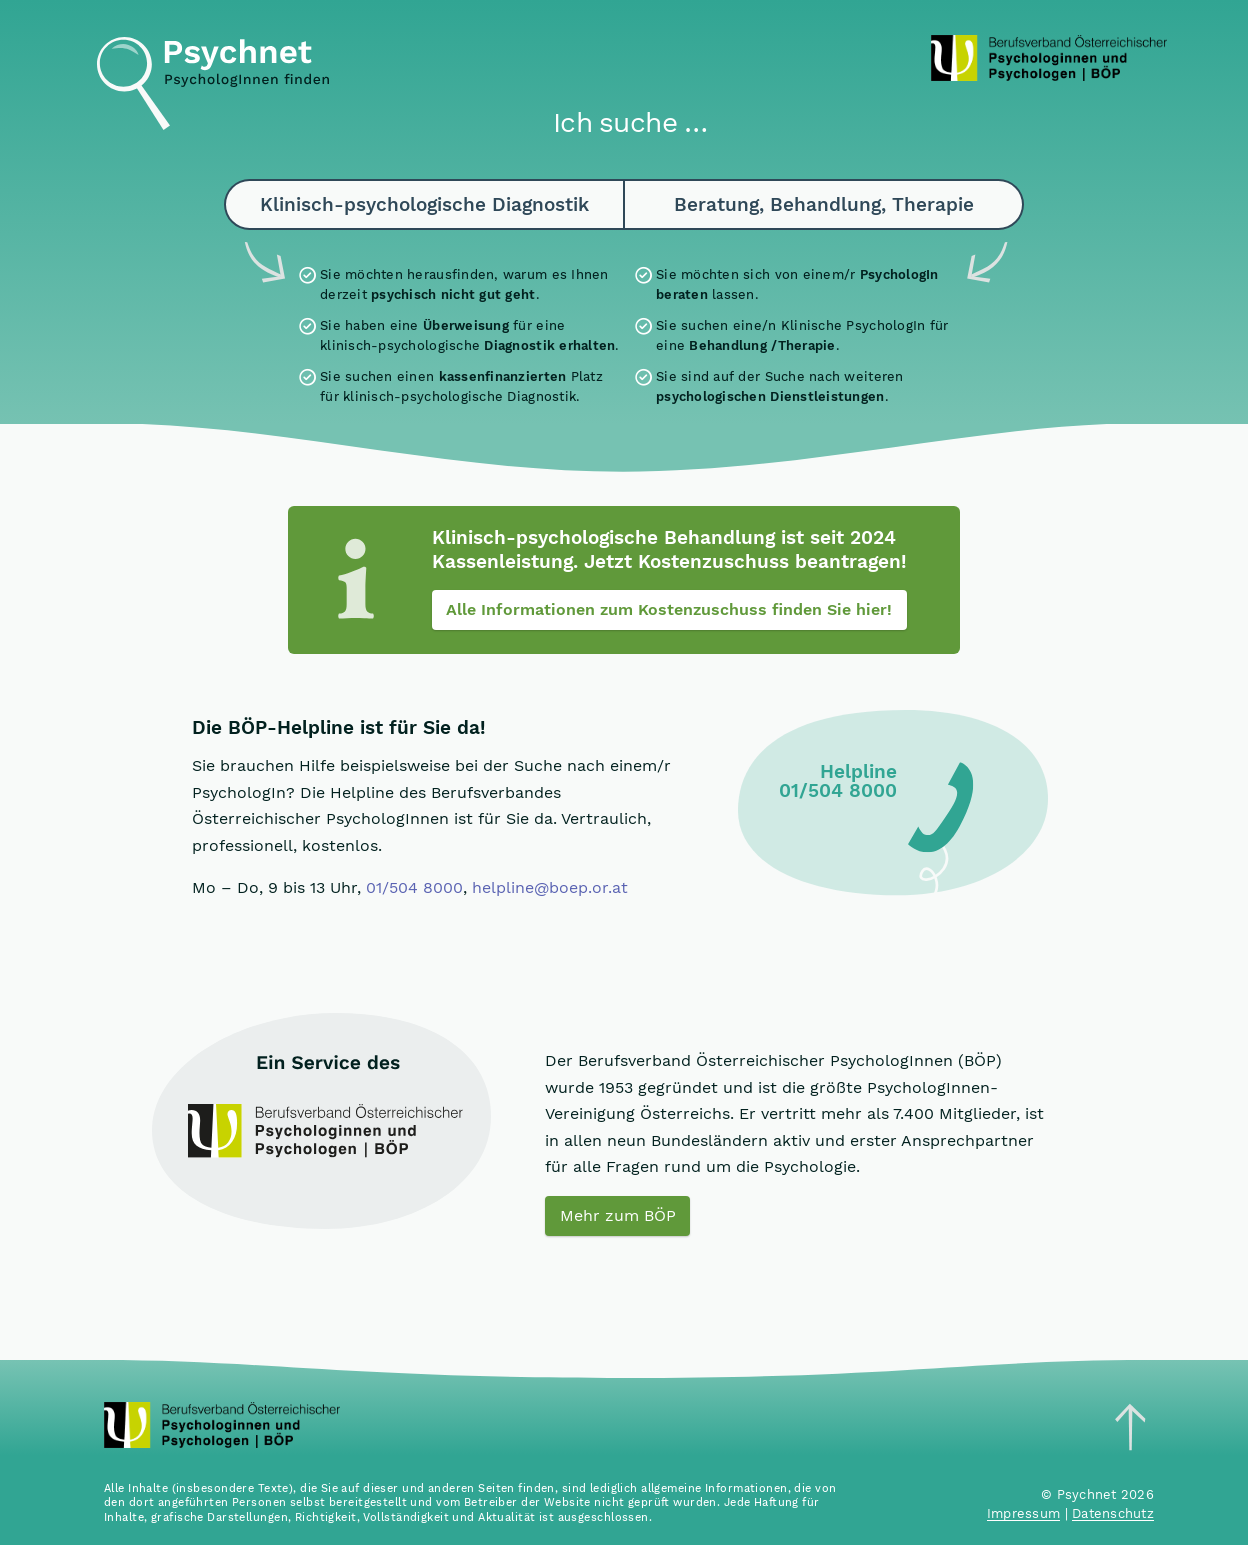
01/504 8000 (414, 887)
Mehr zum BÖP (618, 1215)
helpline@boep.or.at (550, 887)
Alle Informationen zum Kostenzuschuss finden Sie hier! (669, 609)
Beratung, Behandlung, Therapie (824, 204)
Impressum (1023, 1513)
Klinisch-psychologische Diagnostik (424, 204)
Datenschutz (1113, 1513)
